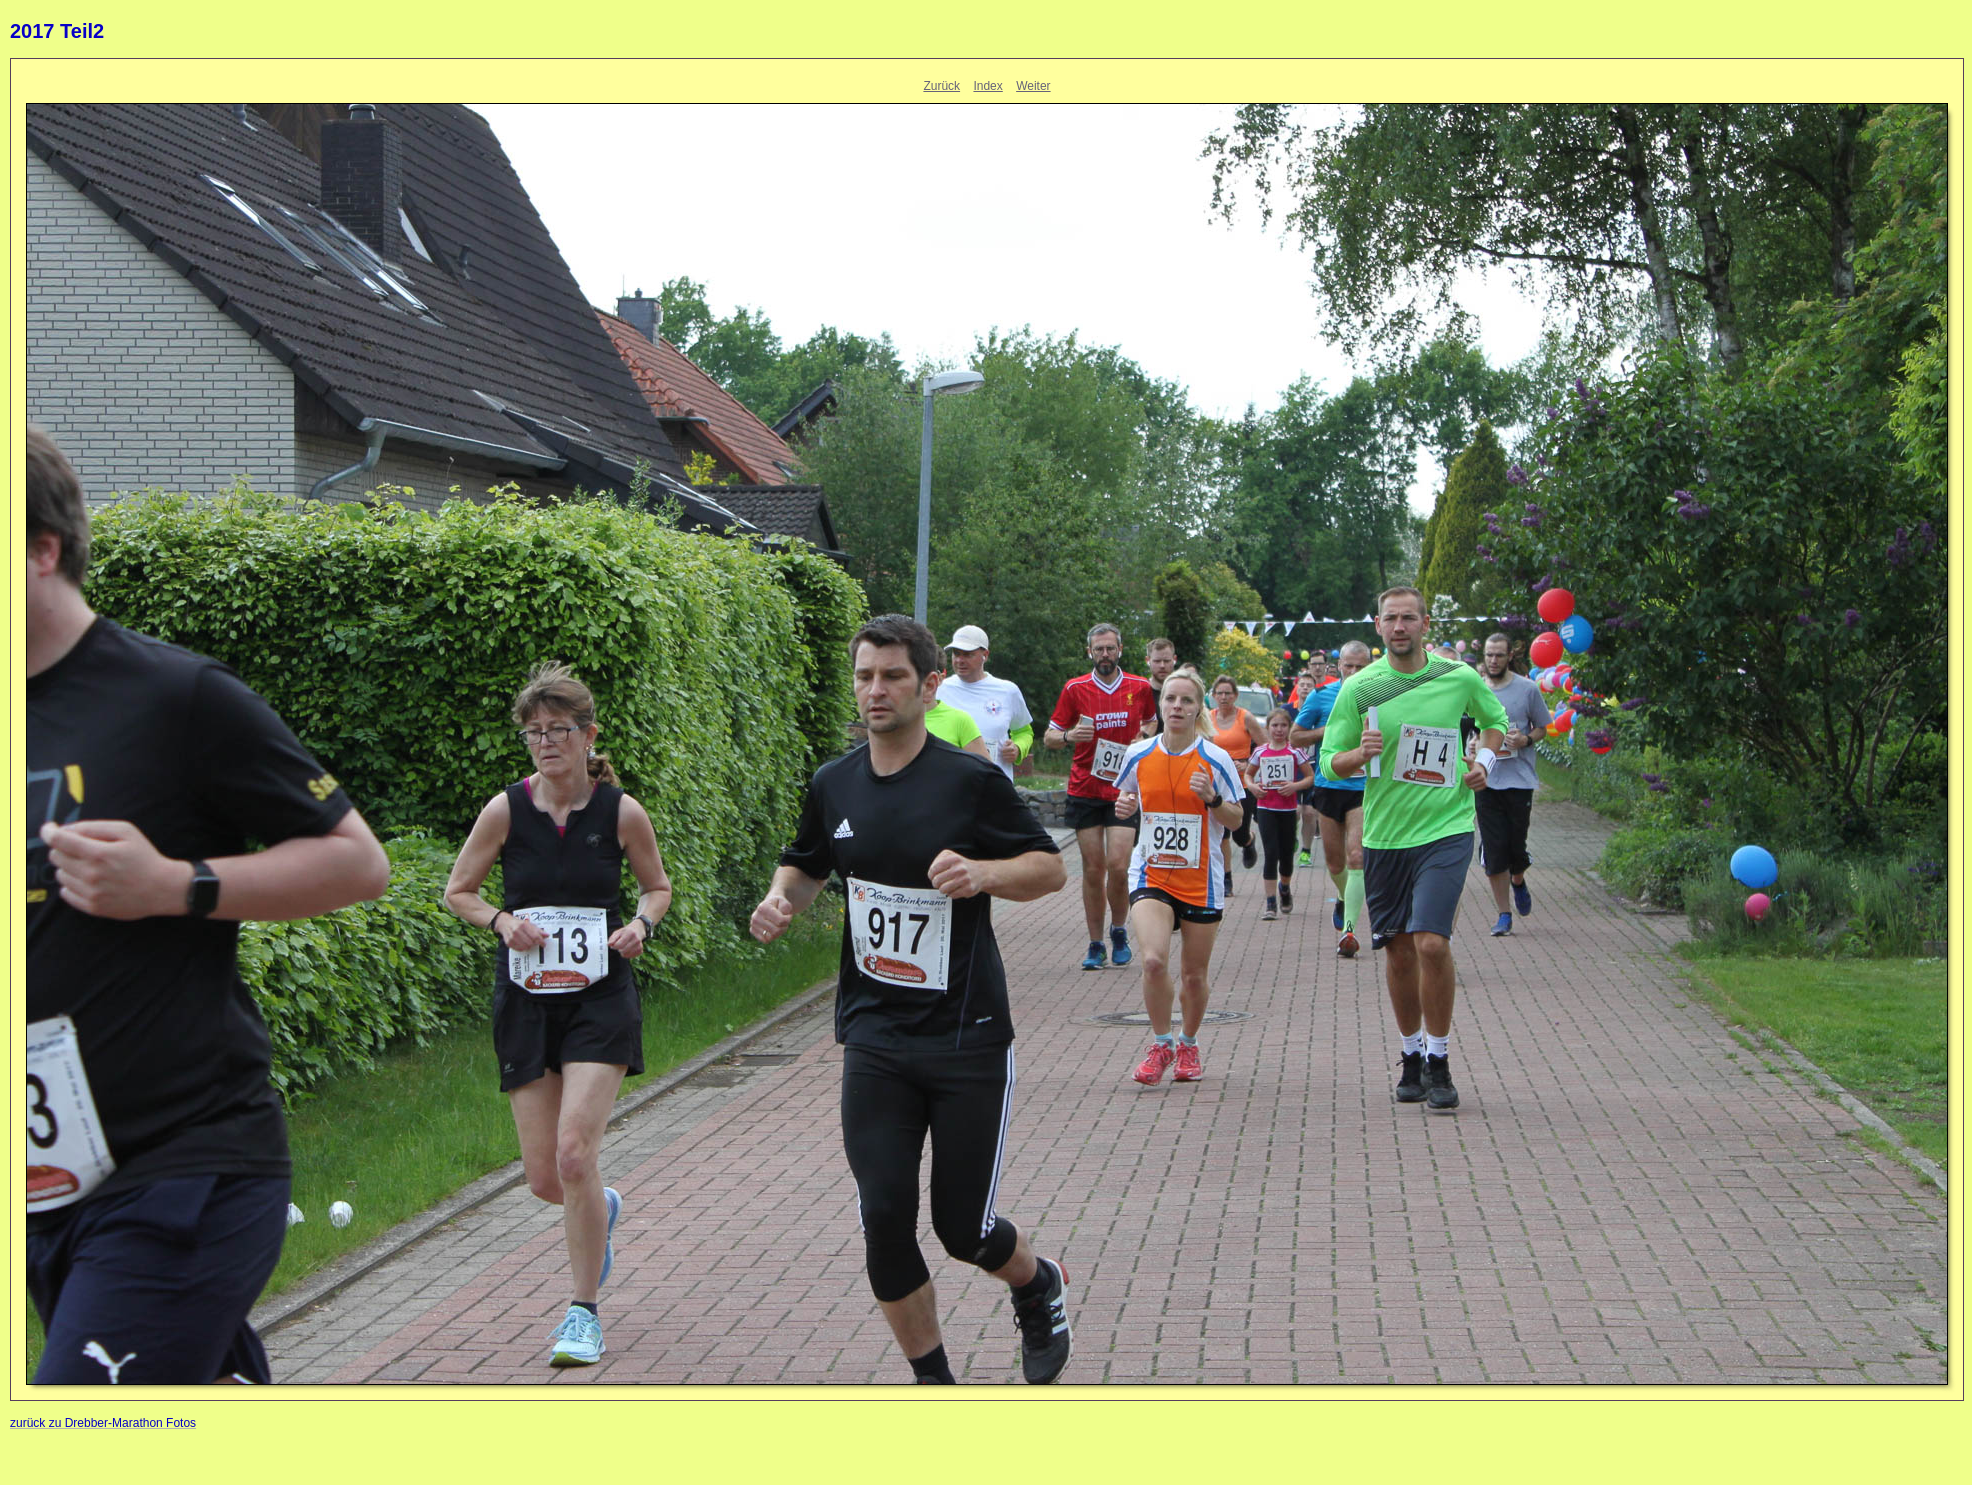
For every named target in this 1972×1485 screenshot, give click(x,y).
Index (987, 86)
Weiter (1033, 86)
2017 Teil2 (57, 31)
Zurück (941, 86)
